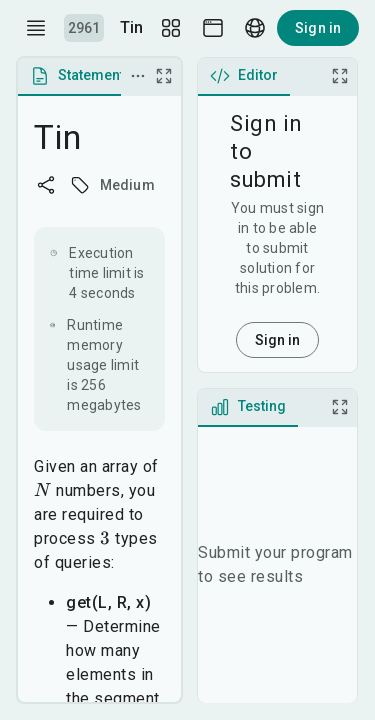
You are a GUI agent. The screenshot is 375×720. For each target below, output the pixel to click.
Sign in (318, 28)
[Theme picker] (213, 28)
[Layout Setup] (171, 28)
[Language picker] (255, 28)
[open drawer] (36, 28)
